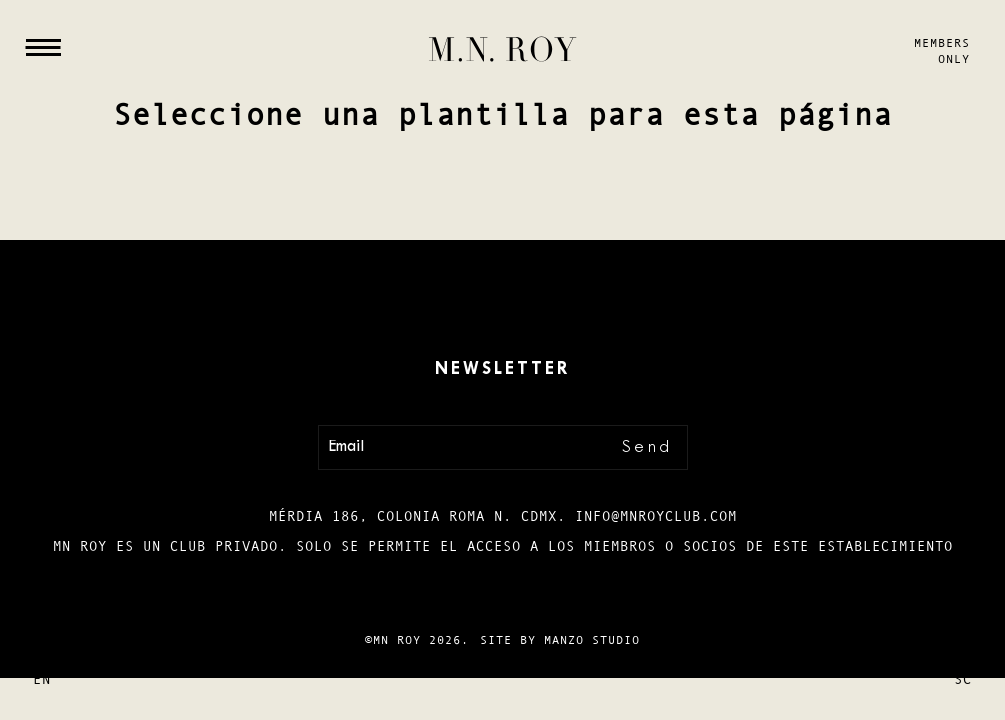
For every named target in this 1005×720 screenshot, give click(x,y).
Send (647, 447)
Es (42, 644)
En (42, 679)
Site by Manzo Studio (560, 640)
